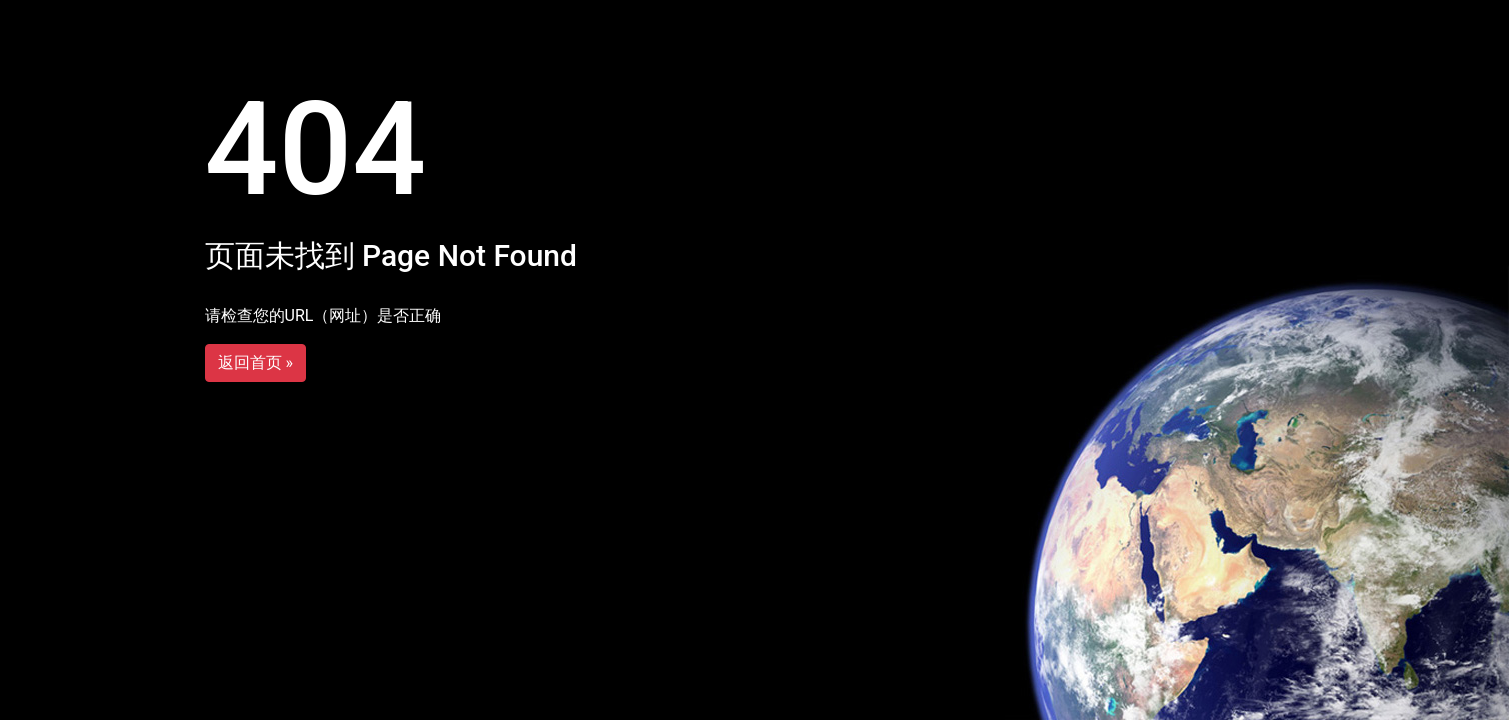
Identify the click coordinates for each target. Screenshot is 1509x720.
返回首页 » (255, 362)
